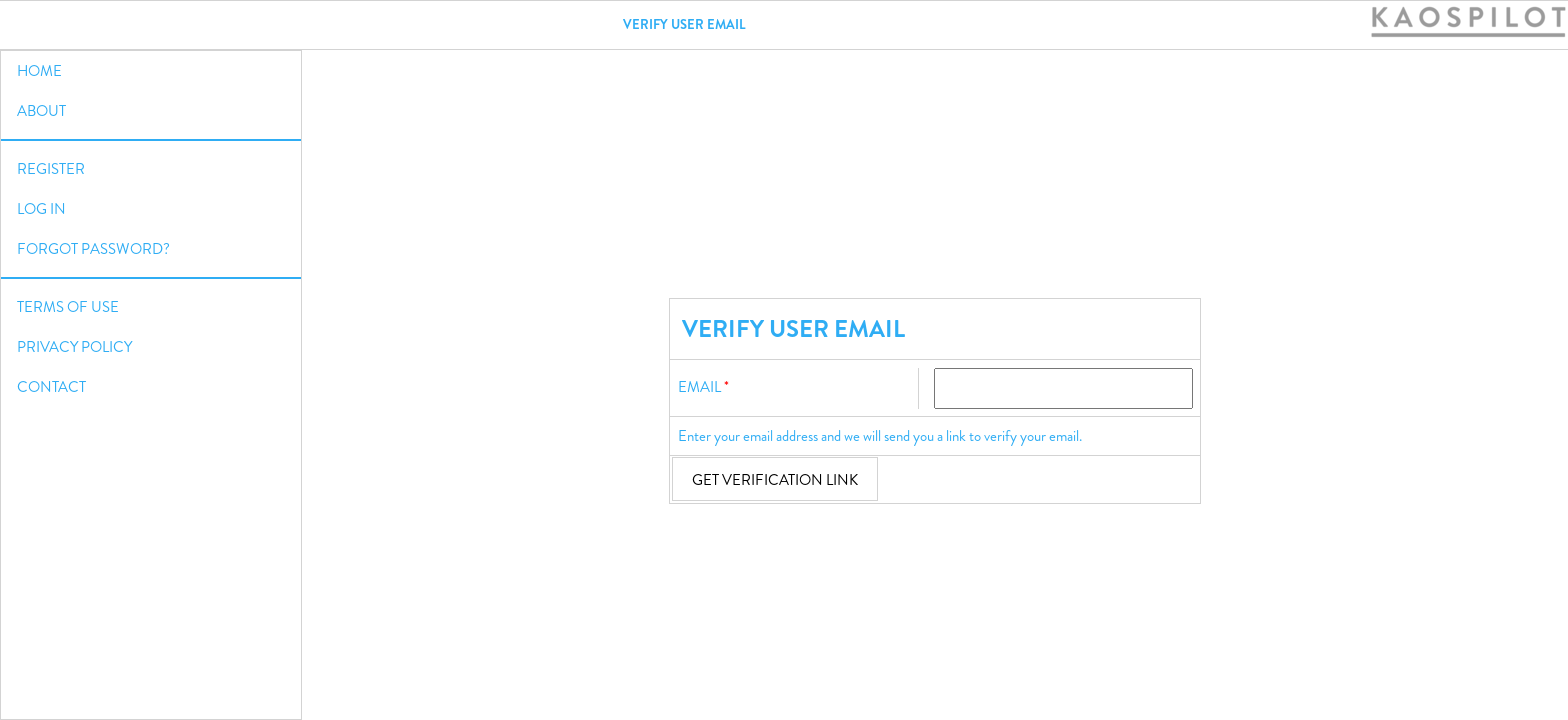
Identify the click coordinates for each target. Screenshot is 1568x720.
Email (699, 387)
